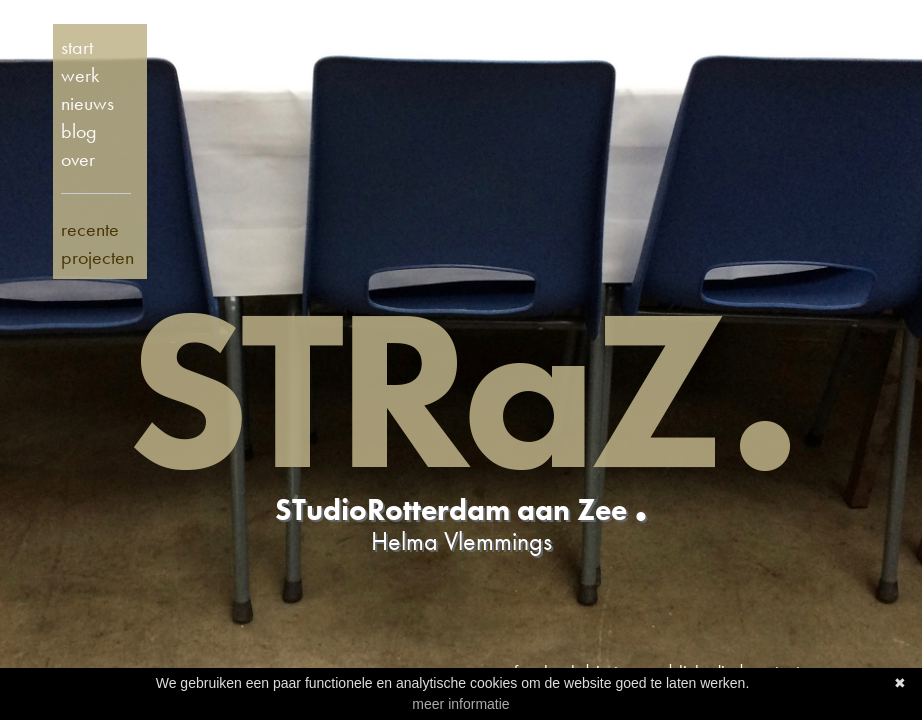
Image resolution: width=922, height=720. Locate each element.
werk (80, 75)
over (78, 159)
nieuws (87, 103)
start (77, 47)
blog (79, 131)
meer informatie (460, 704)
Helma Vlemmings (461, 541)
